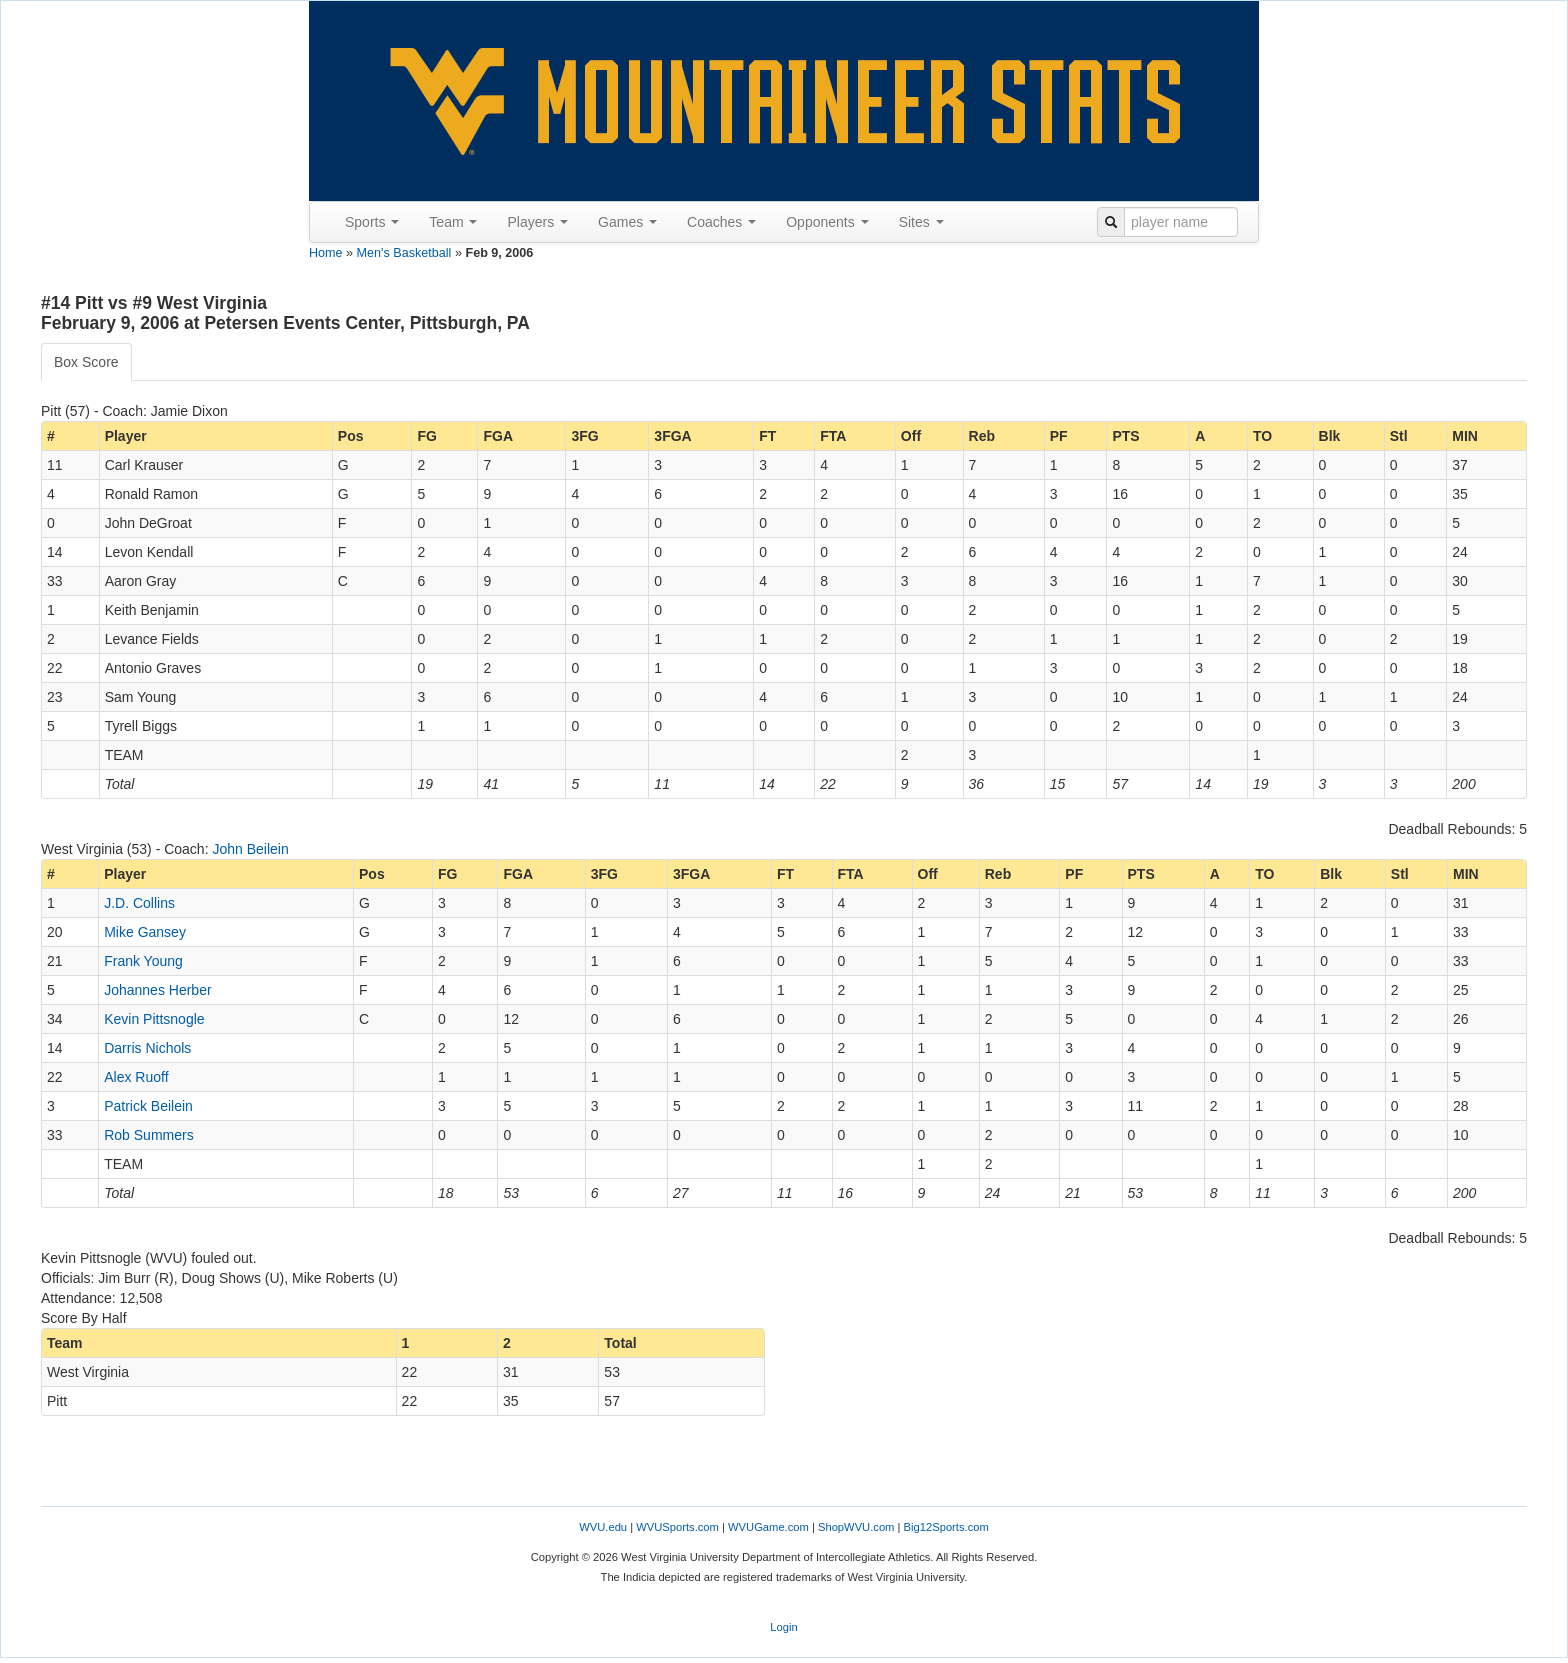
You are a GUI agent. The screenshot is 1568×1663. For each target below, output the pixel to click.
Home (326, 253)
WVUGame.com (768, 1527)
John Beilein (250, 849)
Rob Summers (148, 1135)
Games (627, 222)
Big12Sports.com (946, 1527)
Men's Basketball (404, 253)
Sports (372, 222)
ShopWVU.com (856, 1527)
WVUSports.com (677, 1527)
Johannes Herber (157, 990)
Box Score (86, 362)
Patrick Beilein (148, 1106)
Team (453, 222)
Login (783, 1627)
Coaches (721, 222)
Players (537, 222)
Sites (921, 222)
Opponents (827, 222)
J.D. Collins (139, 903)
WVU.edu (603, 1527)
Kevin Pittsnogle (154, 1019)
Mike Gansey (145, 932)
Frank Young (143, 961)
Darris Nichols (147, 1048)
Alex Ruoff (136, 1077)
